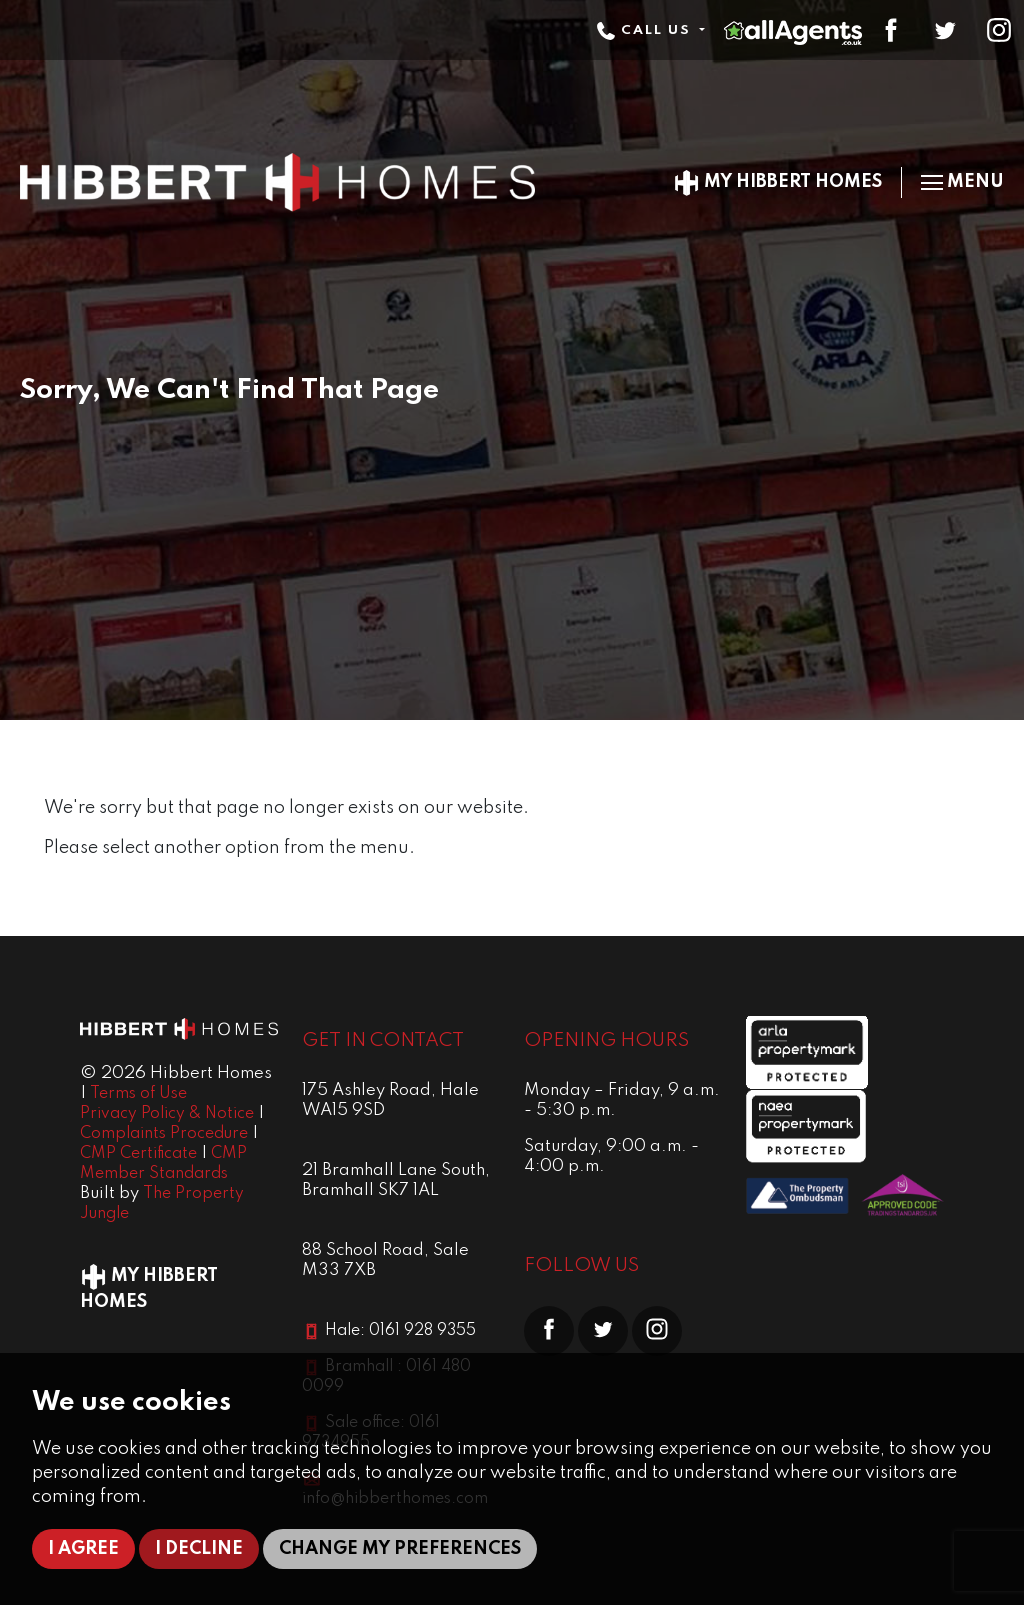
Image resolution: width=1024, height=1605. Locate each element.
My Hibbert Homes (777, 182)
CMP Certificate (138, 1154)
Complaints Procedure (164, 1134)
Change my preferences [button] (400, 1549)
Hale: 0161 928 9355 (400, 1331)
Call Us (646, 30)
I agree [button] (83, 1549)
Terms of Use (138, 1094)
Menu (962, 182)
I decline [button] (199, 1549)
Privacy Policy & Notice (167, 1114)
